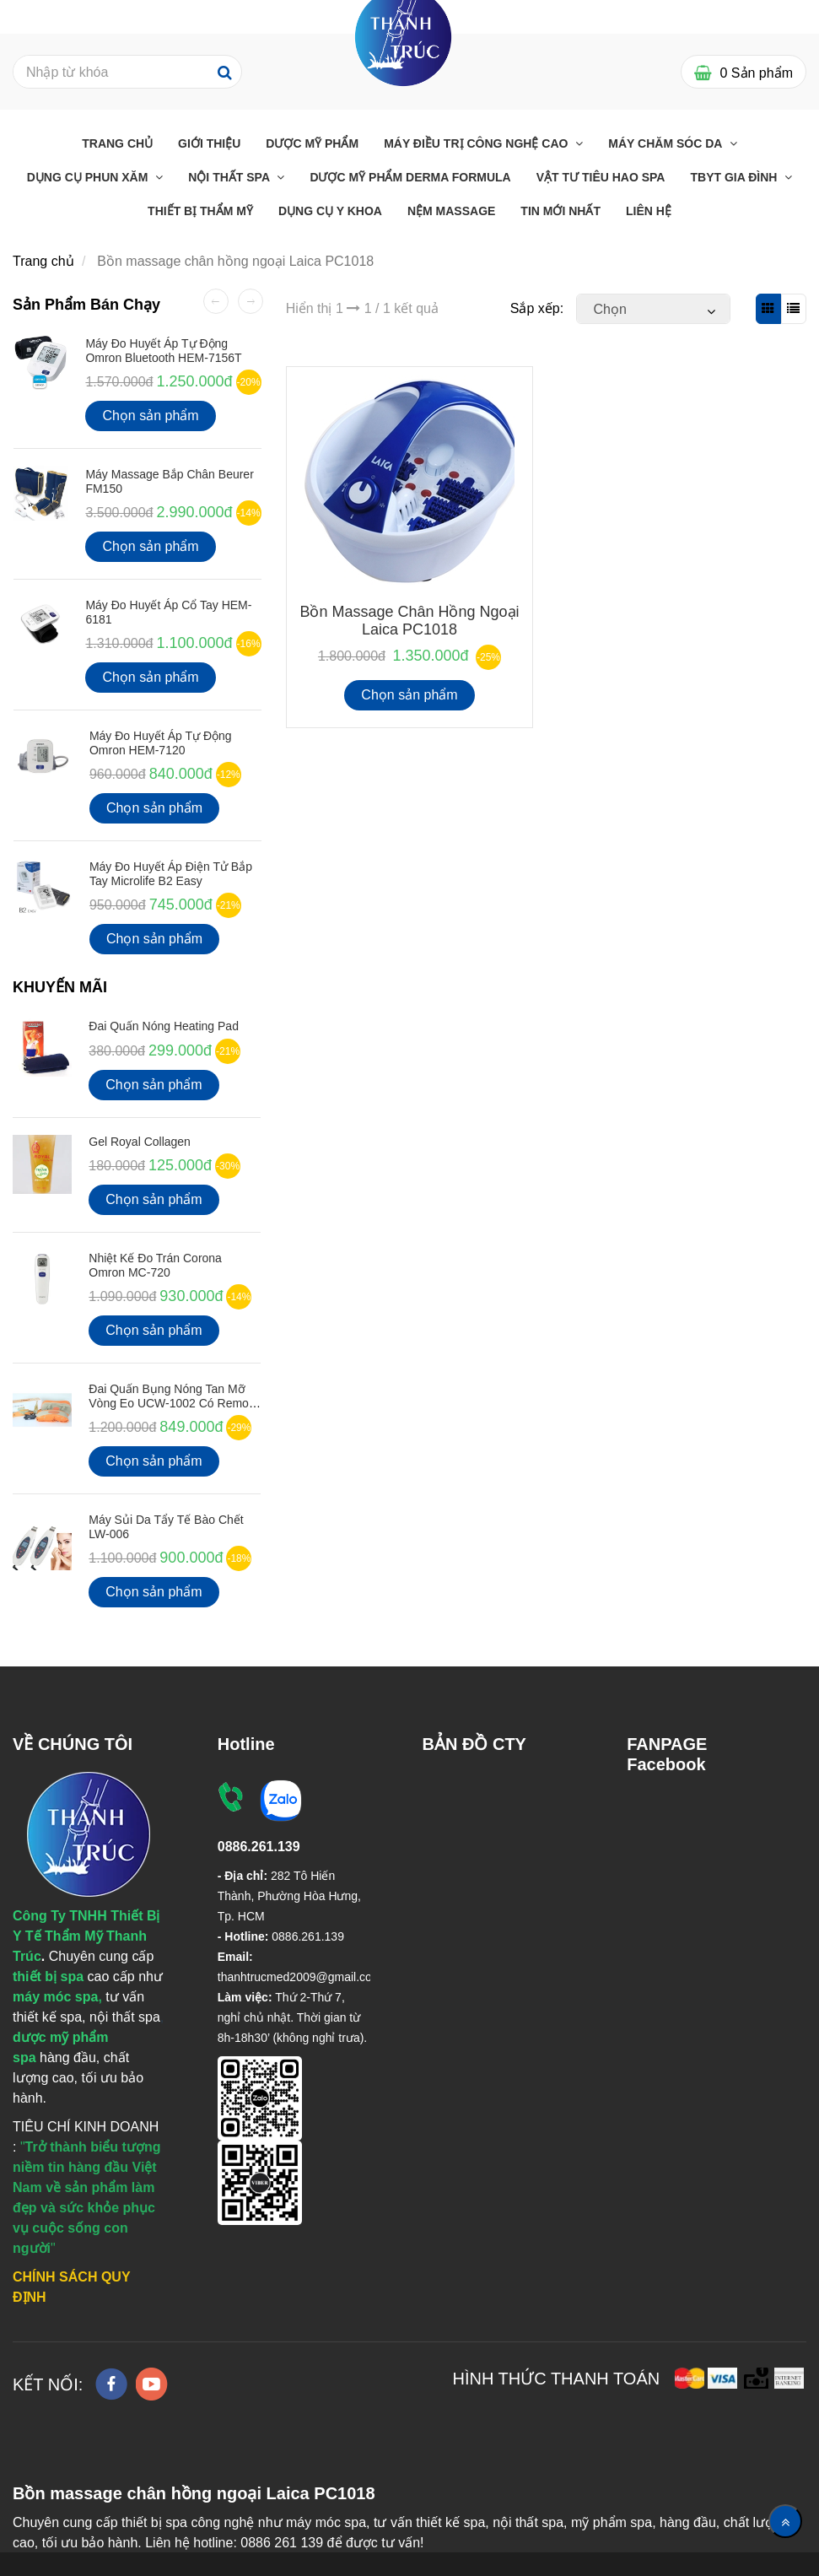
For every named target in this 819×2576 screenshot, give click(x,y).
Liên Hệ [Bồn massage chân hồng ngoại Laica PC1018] (648, 211)
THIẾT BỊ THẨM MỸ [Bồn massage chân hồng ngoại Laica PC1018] (200, 211)
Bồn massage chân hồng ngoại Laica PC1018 (409, 620)
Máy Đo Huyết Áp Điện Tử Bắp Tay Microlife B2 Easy (170, 874)
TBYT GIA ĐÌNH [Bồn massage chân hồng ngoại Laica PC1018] (735, 177)
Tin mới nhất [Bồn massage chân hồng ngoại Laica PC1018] (560, 211)
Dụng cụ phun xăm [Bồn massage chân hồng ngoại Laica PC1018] (89, 177)
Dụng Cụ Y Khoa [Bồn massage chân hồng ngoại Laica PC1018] (330, 211)
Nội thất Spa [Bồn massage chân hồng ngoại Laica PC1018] (230, 177)
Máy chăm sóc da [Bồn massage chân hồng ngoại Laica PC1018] (666, 143)
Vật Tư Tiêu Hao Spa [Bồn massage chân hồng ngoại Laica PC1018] (600, 177)
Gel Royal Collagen (140, 1141)
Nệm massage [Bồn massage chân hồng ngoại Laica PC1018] (451, 211)
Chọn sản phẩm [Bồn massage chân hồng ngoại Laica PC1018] (409, 695)
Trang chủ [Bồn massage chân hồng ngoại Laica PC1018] (117, 143)
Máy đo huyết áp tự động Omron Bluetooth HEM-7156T (163, 351)
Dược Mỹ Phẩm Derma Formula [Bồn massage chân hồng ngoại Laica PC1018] (410, 177)
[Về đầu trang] (785, 2521)
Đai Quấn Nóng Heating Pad (164, 1026)
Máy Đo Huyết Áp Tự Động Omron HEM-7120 (160, 743)
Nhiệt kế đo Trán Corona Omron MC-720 (155, 1265)
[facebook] (111, 2384)
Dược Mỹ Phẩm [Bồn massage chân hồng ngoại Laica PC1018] (312, 143)
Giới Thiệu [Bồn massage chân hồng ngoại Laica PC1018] (209, 143)
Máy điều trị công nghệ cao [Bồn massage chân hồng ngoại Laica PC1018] (477, 143)
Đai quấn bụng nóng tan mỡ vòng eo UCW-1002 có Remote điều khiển (173, 1403)
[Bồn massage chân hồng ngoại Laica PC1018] (403, 36)
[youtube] (152, 2384)
